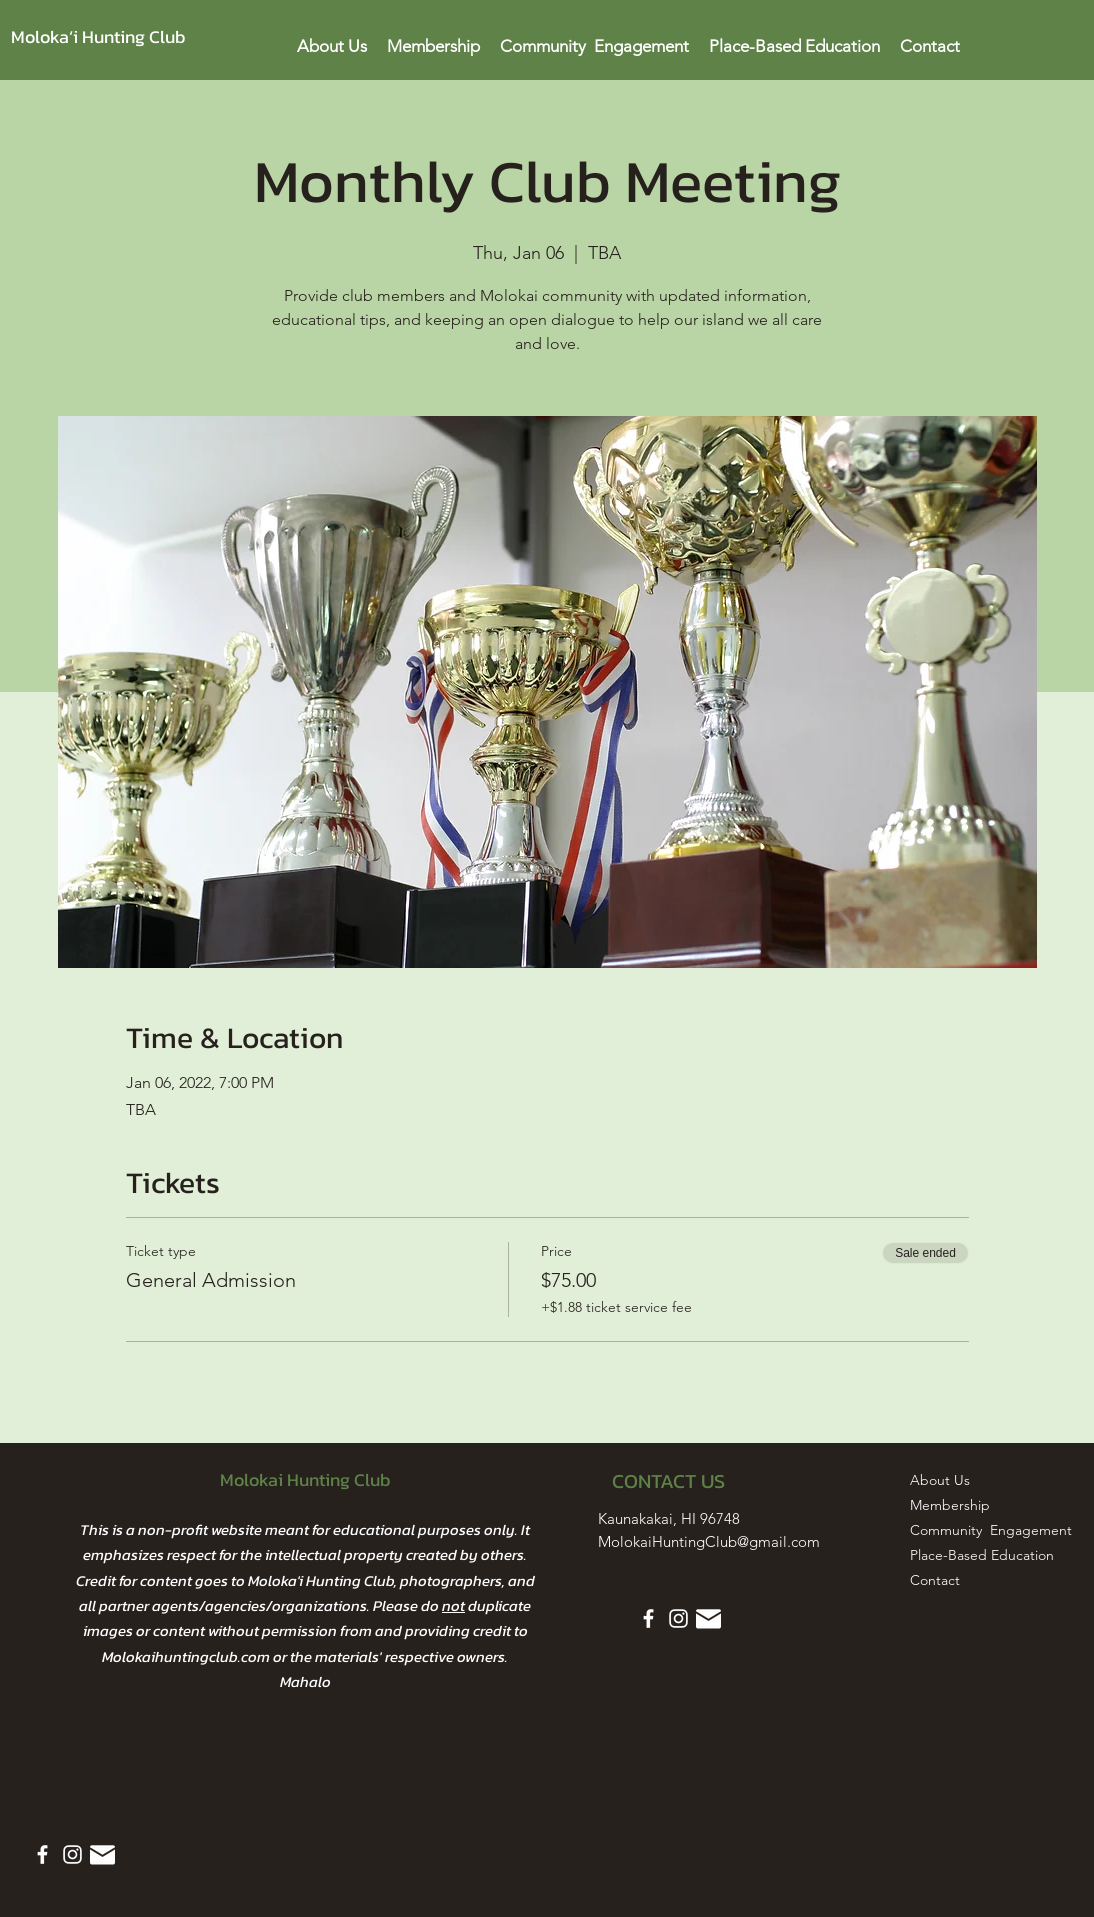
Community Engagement (960, 1530)
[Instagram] (72, 1854)
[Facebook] (42, 1854)
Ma (290, 1681)
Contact (935, 1580)
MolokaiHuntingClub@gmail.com (709, 1541)
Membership (950, 1505)
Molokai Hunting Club (305, 1479)
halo (315, 1681)
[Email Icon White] (102, 1854)
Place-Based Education (960, 1555)
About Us (940, 1480)
